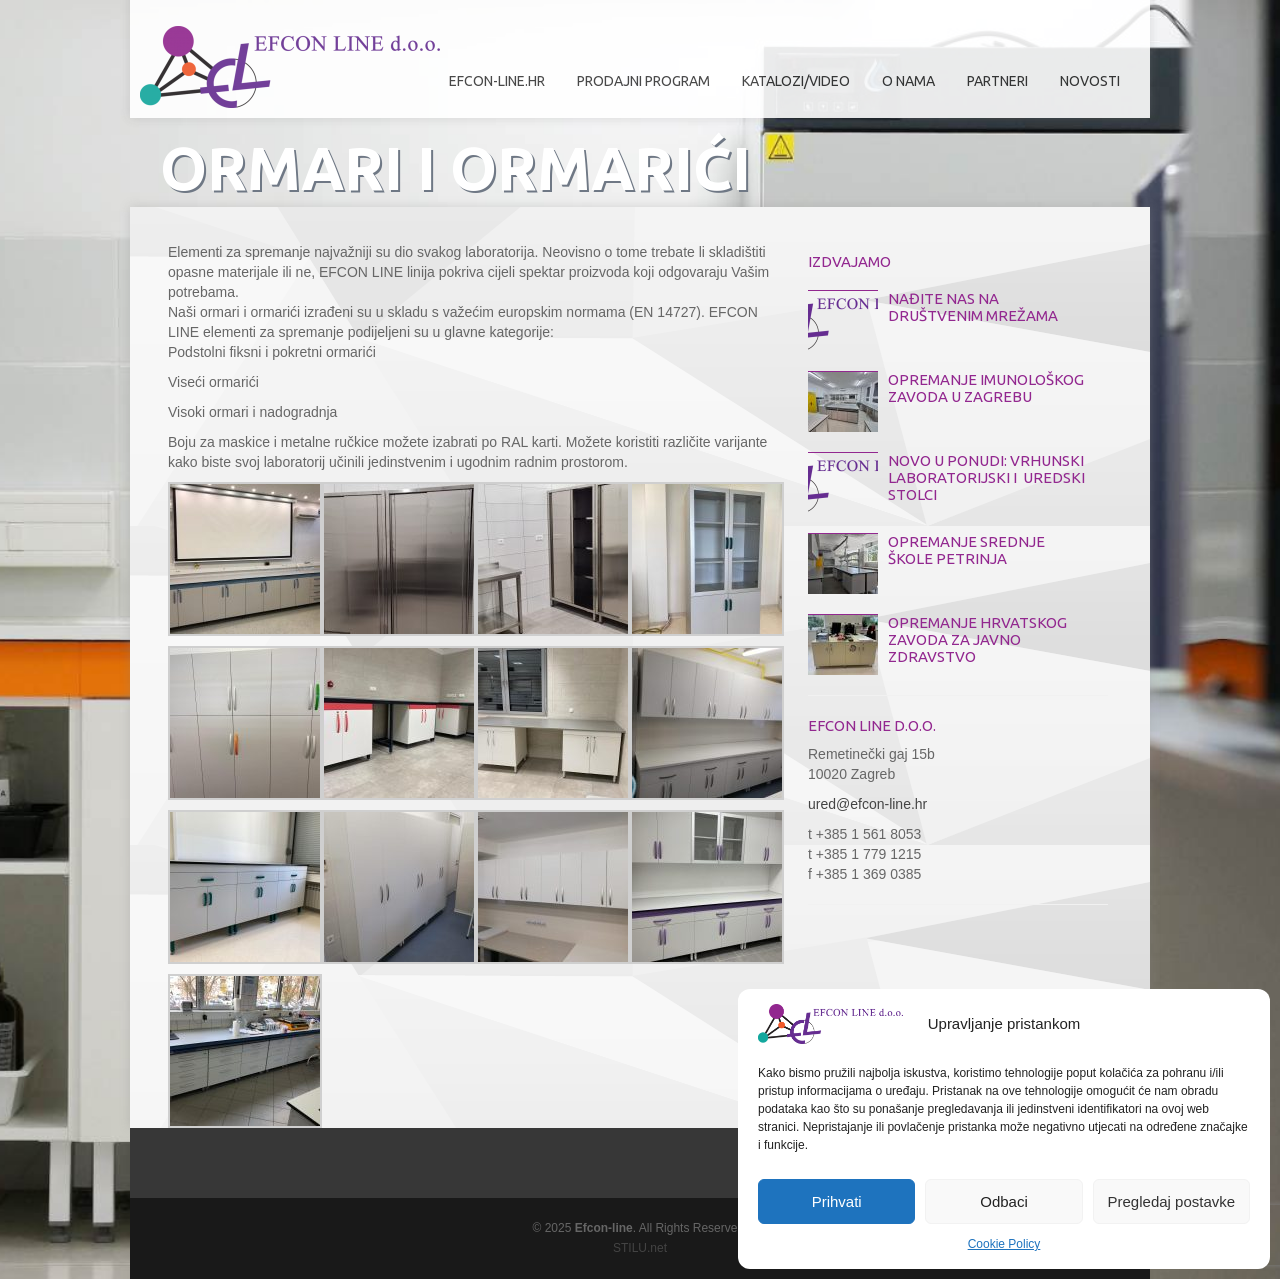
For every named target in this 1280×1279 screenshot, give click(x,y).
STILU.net (640, 1248)
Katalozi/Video (796, 81)
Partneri (992, 88)
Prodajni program (638, 88)
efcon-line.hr (497, 81)
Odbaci (1004, 1201)
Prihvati (837, 1201)
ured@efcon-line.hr (867, 804)
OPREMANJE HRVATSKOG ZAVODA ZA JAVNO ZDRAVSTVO (977, 639)
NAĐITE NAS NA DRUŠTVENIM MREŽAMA (973, 307)
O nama (903, 88)
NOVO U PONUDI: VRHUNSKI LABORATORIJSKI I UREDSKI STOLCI (986, 477)
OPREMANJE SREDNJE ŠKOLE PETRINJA (966, 550)
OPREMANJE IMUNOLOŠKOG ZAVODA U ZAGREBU (986, 388)
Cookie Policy (1004, 1244)
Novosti (1090, 81)
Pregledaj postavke (1172, 1201)
